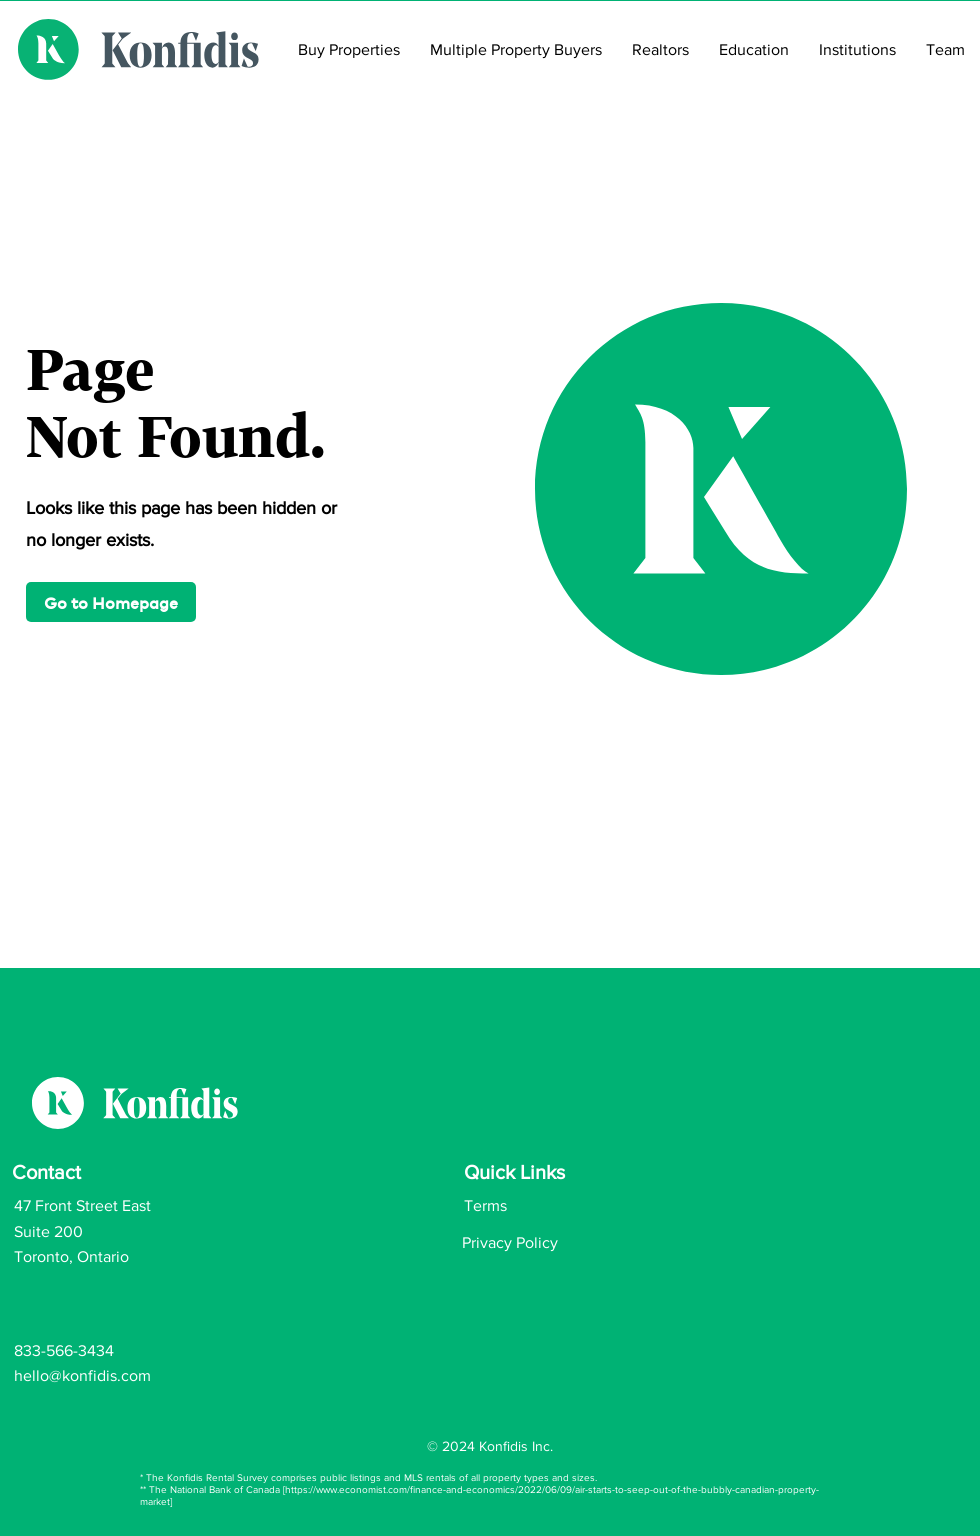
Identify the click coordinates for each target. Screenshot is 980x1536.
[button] (111, 602)
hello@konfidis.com (82, 1375)
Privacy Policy (510, 1242)
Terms (485, 1205)
